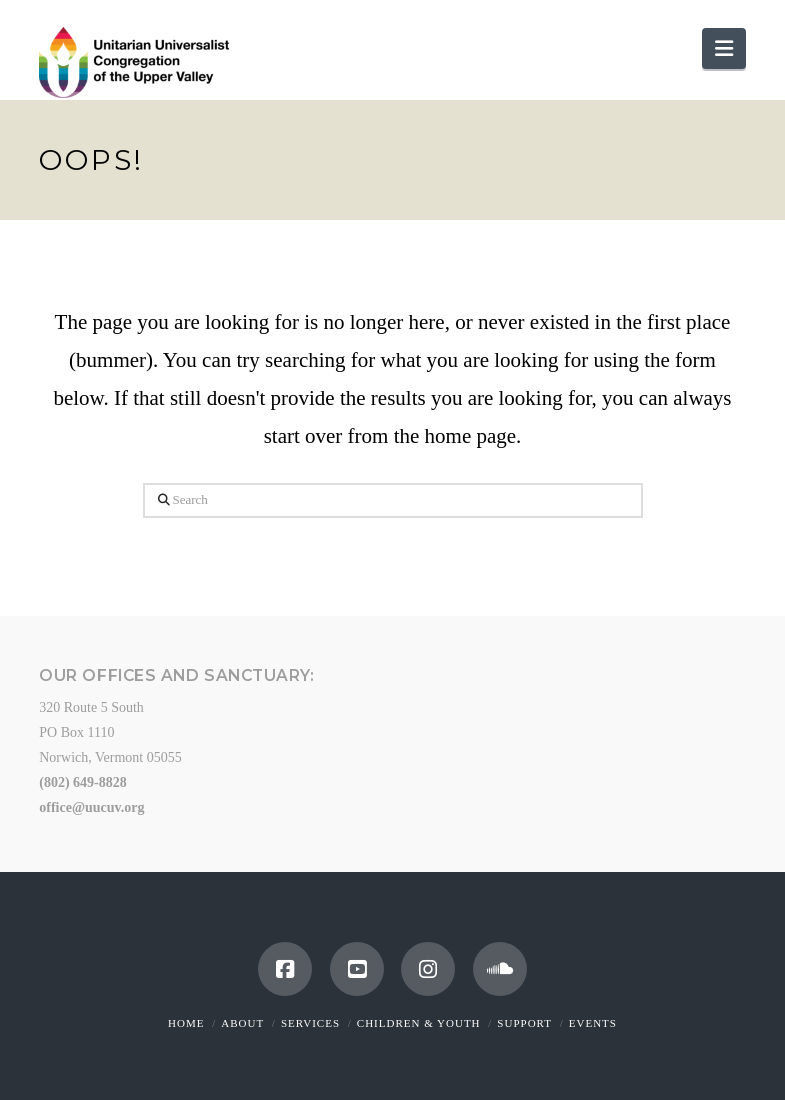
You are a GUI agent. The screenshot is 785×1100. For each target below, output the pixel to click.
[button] (724, 48)
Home (186, 1023)
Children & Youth (419, 1023)
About (242, 1023)
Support (524, 1023)
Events (593, 1023)
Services (310, 1023)
